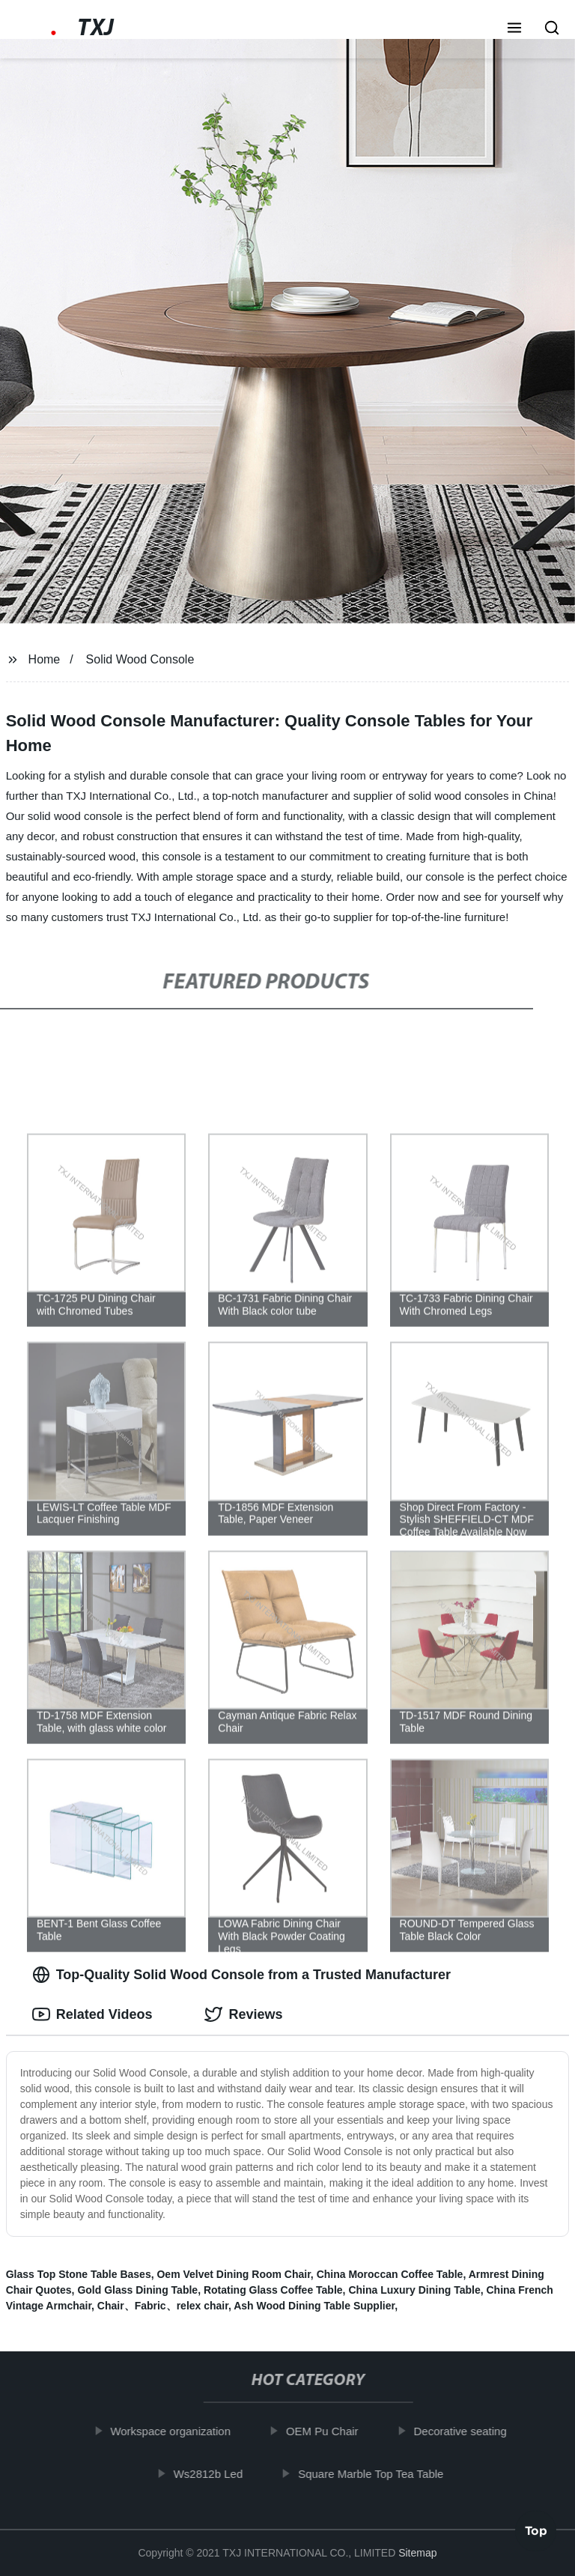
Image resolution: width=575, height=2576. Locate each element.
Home (44, 659)
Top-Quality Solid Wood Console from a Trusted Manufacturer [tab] (241, 1975)
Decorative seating (466, 2431)
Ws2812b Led (214, 2473)
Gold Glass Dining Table (137, 2290)
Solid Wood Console (140, 659)
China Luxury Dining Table (414, 2290)
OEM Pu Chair (328, 2431)
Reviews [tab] (243, 2014)
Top (536, 2534)
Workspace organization (177, 2431)
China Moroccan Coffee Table (390, 2274)
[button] (514, 29)
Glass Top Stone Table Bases (78, 2274)
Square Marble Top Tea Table (377, 2473)
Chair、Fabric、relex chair (162, 2306)
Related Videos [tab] (92, 2014)
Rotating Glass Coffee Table (273, 2290)
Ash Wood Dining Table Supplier (314, 2306)
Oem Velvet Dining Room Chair (233, 2274)
